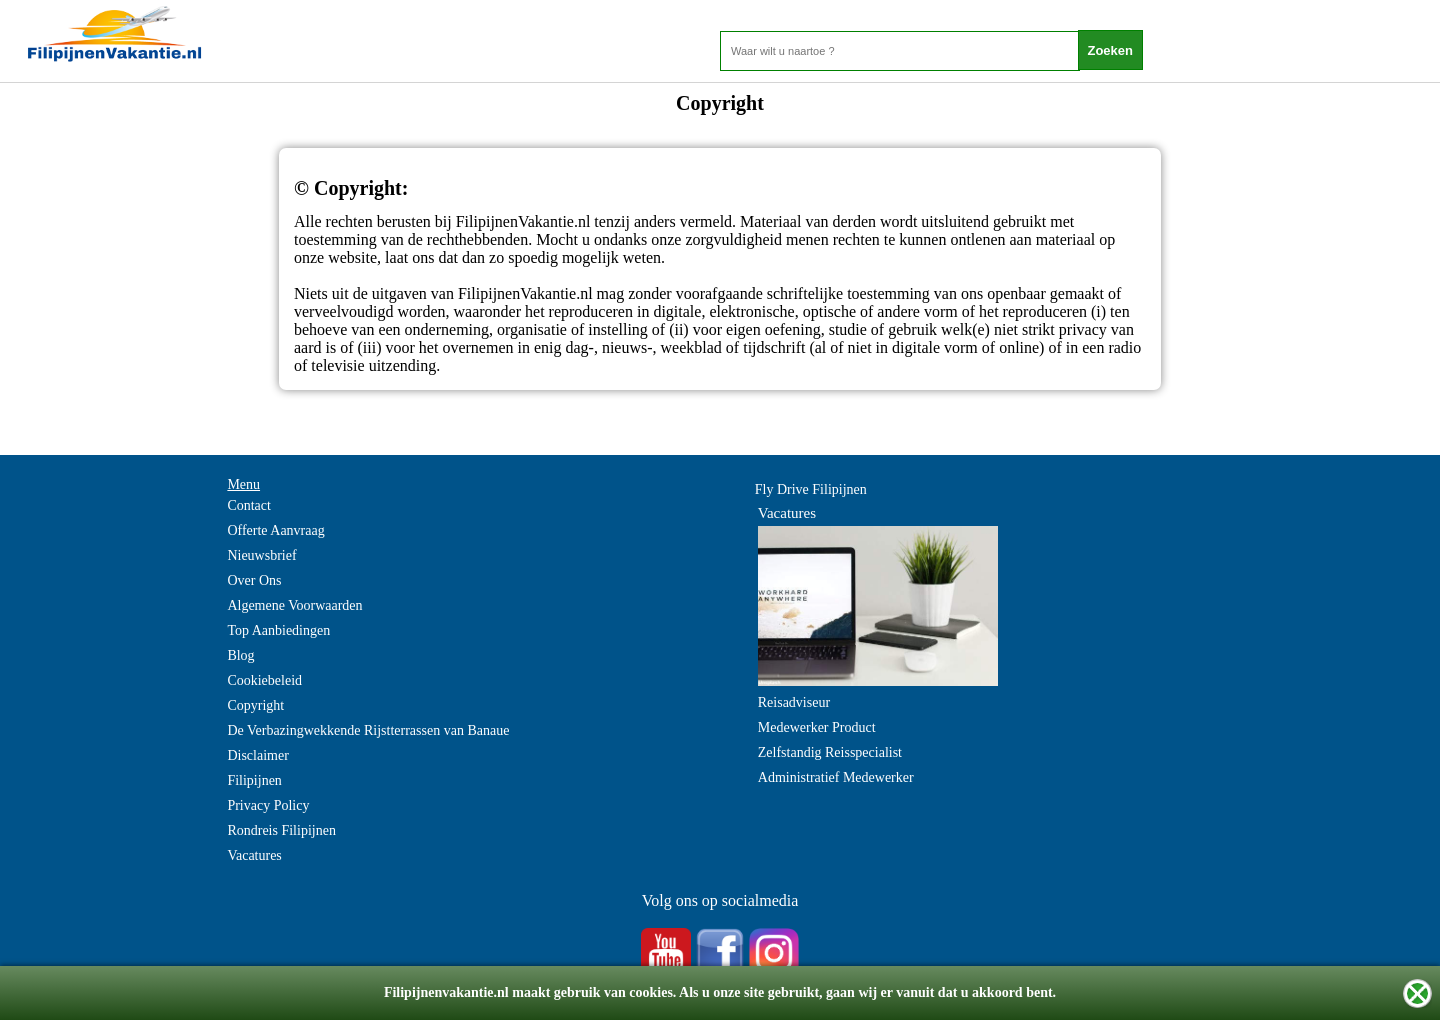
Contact (249, 505)
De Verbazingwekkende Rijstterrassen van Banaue (368, 730)
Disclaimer (257, 755)
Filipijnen (254, 780)
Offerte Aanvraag (275, 530)
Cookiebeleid (264, 680)
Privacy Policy (268, 805)
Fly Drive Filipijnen (811, 489)
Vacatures (254, 855)
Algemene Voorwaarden (294, 605)
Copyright (255, 705)
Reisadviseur (794, 702)
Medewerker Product (817, 727)
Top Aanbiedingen (278, 630)
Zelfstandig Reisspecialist (830, 752)
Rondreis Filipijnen (281, 830)
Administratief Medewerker (836, 777)
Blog (240, 655)
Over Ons (254, 580)
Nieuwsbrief (261, 555)
